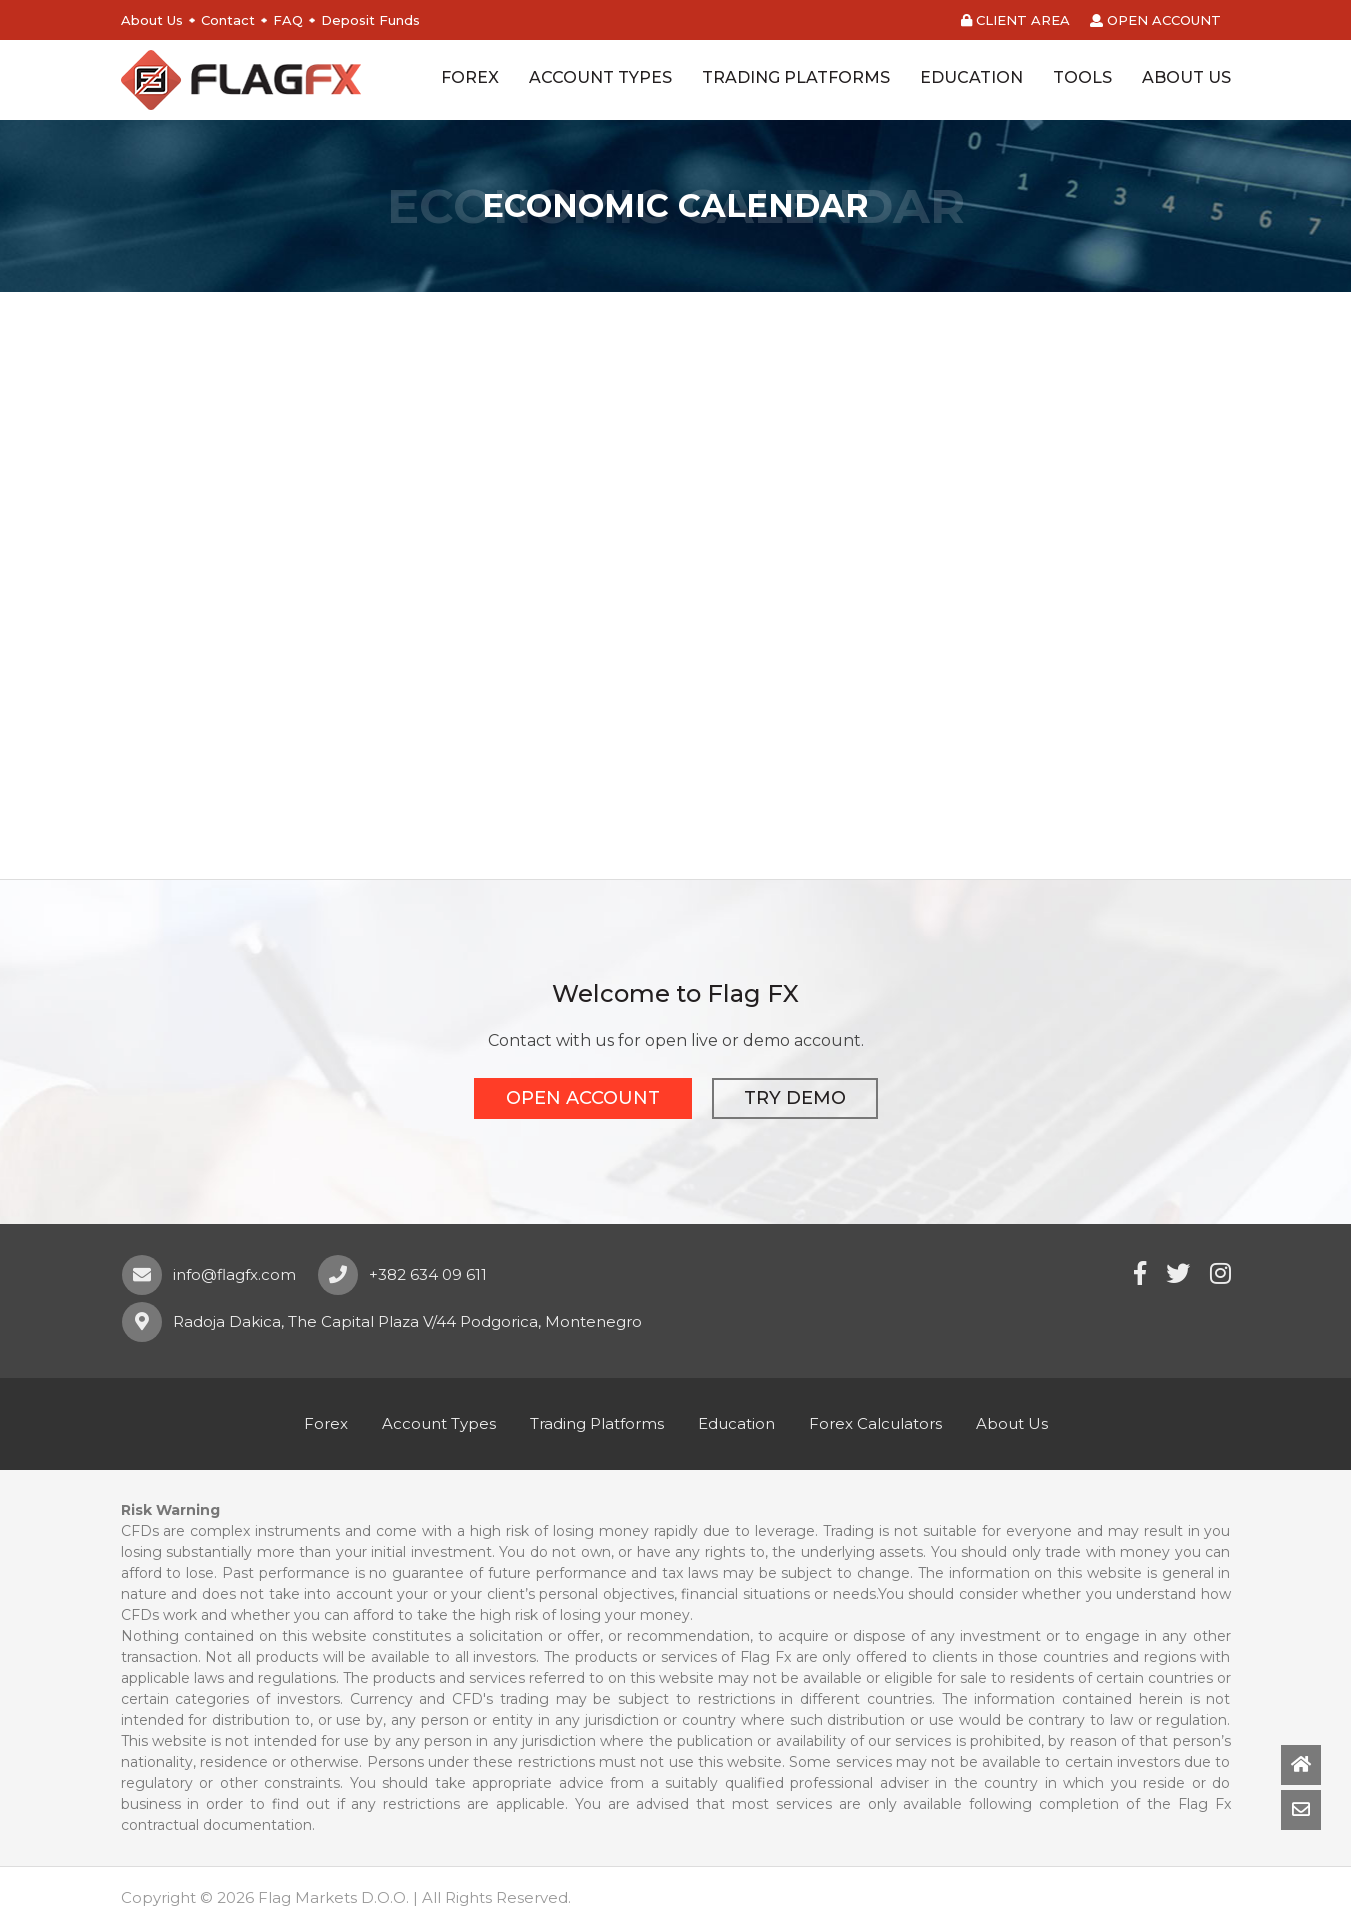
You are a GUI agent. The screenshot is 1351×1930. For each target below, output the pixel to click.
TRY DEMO (795, 1098)
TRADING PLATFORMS (796, 77)
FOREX (470, 77)
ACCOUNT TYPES (600, 77)
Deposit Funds (370, 20)
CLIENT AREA (1015, 20)
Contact (228, 20)
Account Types (439, 1423)
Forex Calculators (875, 1423)
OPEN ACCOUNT (1155, 20)
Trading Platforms (597, 1423)
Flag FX (241, 80)
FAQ (288, 20)
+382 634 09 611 (428, 1274)
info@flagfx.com (234, 1274)
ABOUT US (1186, 77)
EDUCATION (971, 77)
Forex (326, 1423)
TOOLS (1082, 77)
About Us (152, 20)
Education (736, 1423)
